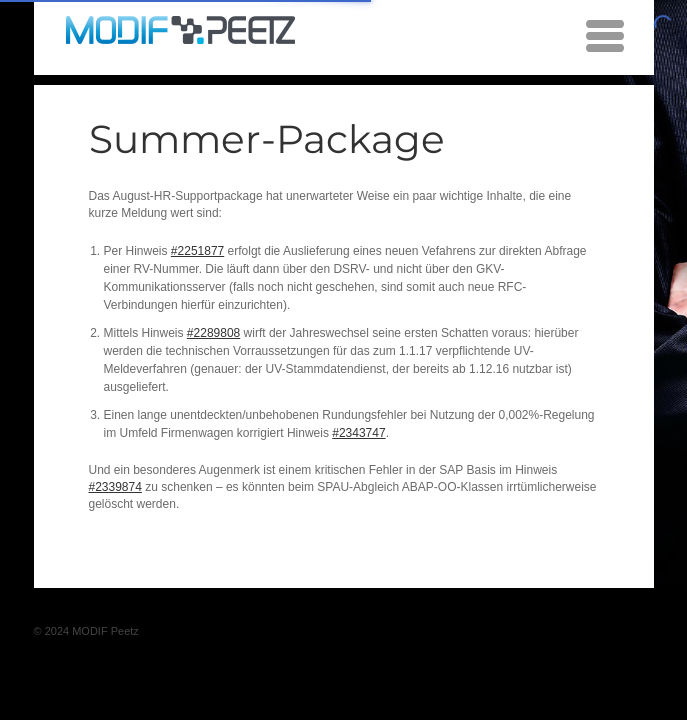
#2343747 (358, 433)
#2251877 (197, 251)
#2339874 (115, 487)
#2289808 (213, 333)
